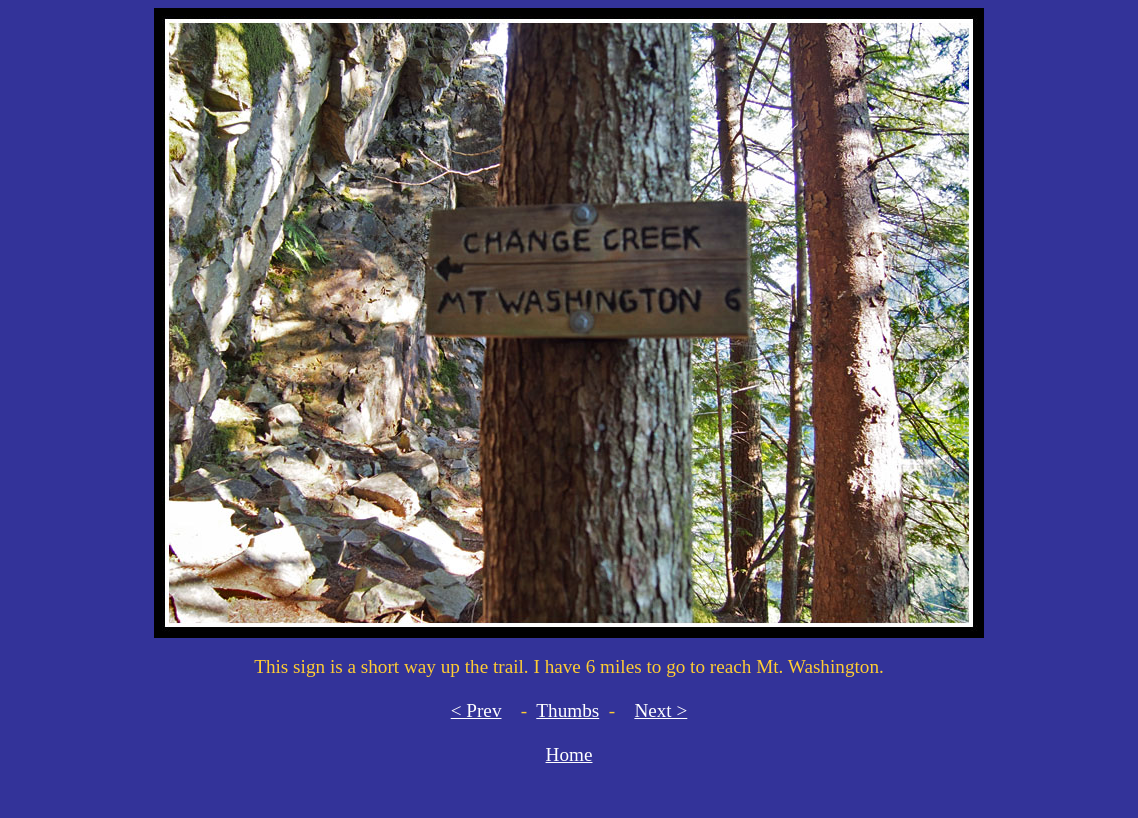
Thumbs (567, 710)
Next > (660, 710)
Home (569, 754)
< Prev (476, 710)
